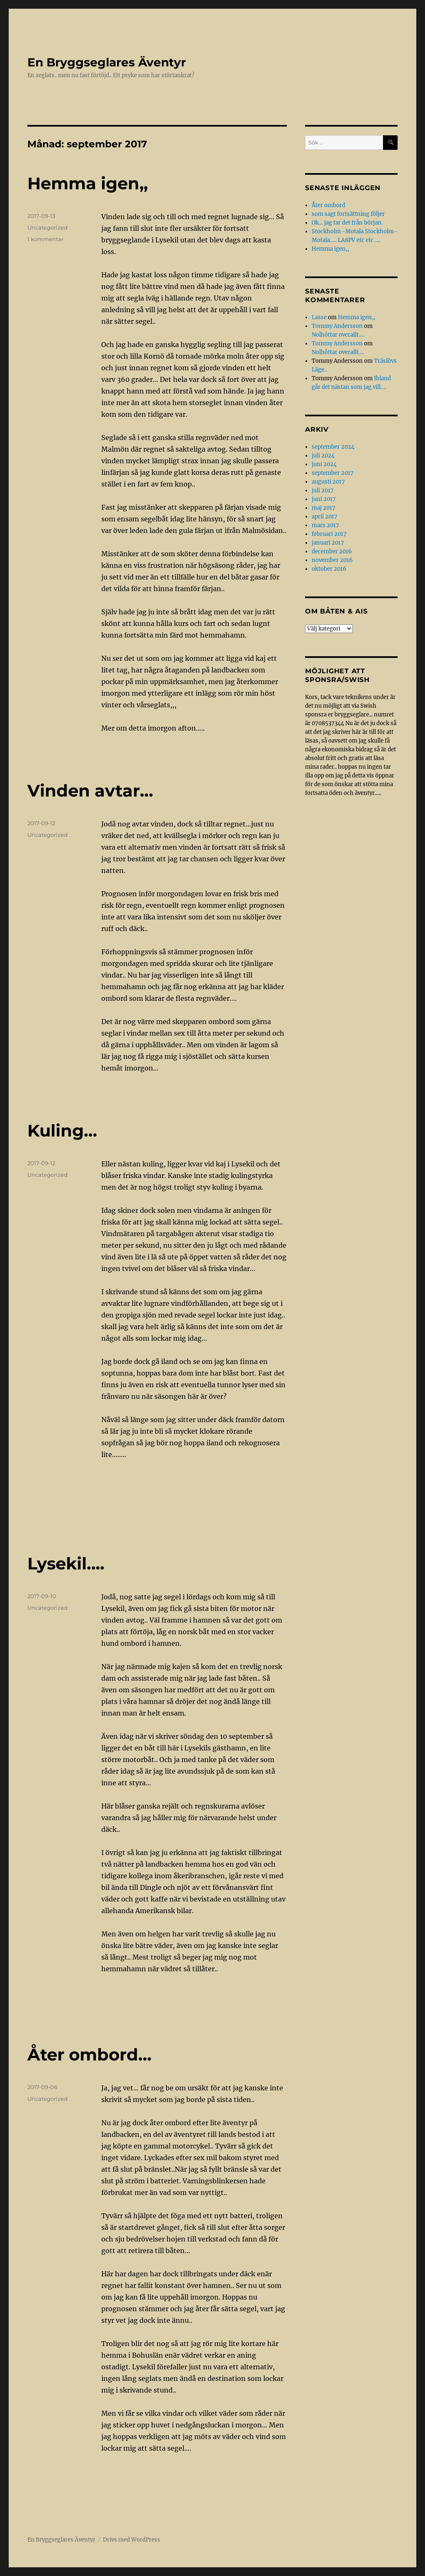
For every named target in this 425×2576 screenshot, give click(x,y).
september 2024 (333, 446)
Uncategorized (47, 227)
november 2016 (332, 560)
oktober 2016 (329, 568)
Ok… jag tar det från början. (347, 222)
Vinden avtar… (90, 790)
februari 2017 (329, 534)
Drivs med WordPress (131, 2539)
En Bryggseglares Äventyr (106, 62)
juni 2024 (324, 464)
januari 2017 (328, 542)
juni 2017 (324, 499)
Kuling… (62, 1130)
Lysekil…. (65, 1563)
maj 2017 (323, 507)
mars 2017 (325, 525)
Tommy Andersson (337, 326)
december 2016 (332, 551)
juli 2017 (323, 490)
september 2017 (333, 473)
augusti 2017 (328, 481)
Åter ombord (328, 205)
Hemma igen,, (87, 183)
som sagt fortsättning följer (348, 214)
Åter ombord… (89, 2054)
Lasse (319, 317)
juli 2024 (323, 455)
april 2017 (324, 516)
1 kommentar (45, 239)
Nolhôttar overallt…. (338, 334)
